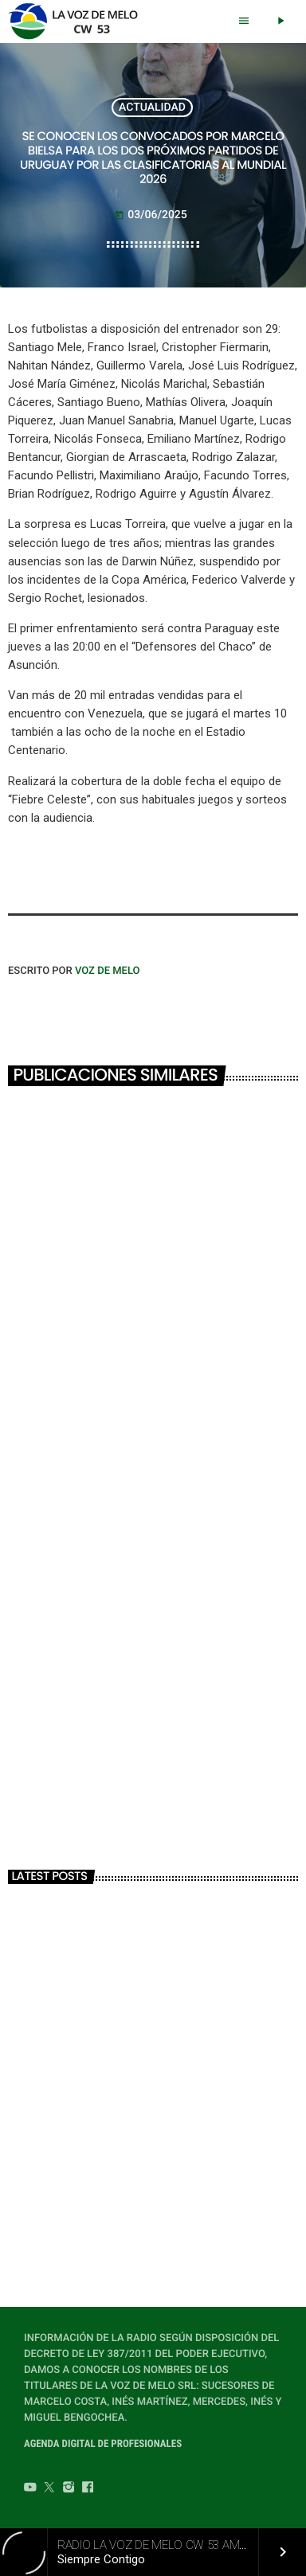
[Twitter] (49, 2489)
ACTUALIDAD (152, 107)
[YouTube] (30, 2489)
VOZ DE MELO (107, 971)
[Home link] (77, 21)
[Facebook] (87, 2489)
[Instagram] (68, 2489)
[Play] (280, 21)
